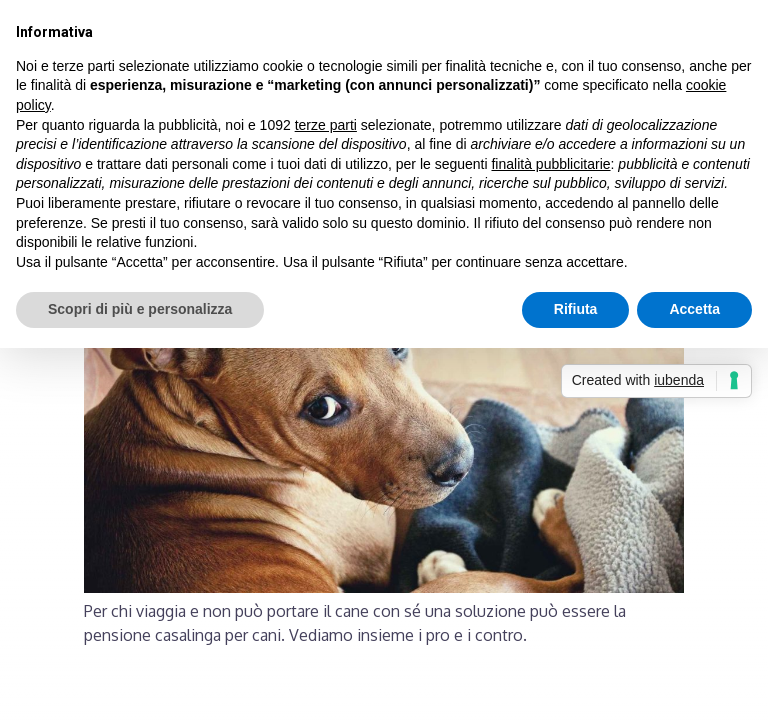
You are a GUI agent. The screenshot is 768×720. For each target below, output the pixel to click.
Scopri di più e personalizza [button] (140, 309)
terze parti (326, 125)
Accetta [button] (694, 309)
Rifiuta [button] (576, 309)
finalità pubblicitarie (550, 164)
